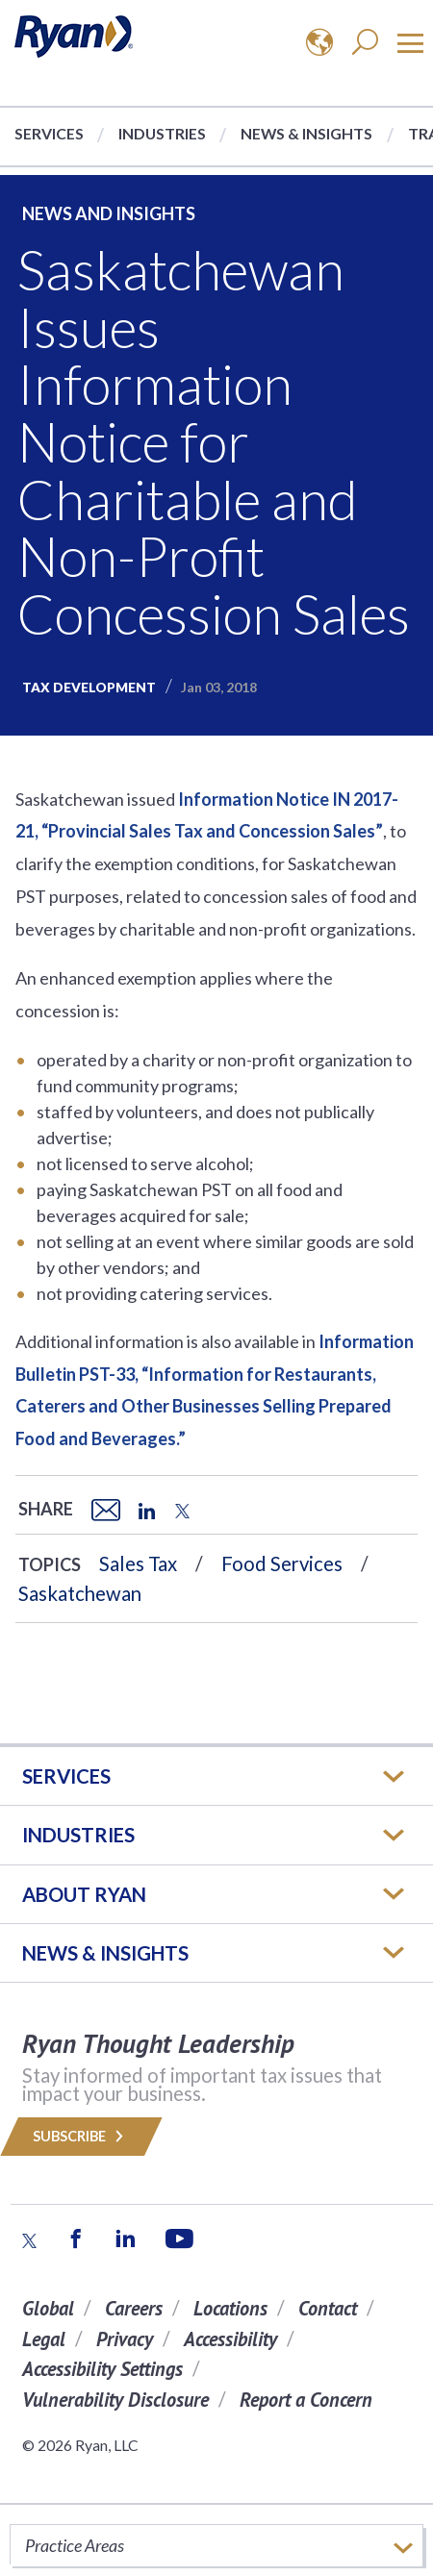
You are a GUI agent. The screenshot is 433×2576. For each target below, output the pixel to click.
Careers (134, 2308)
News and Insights (108, 213)
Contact (327, 2308)
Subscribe (81, 2136)
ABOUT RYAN (84, 1894)
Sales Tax (138, 1563)
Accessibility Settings (102, 2369)
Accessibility (230, 2339)
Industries (162, 133)
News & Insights (306, 133)
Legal (43, 2339)
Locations (230, 2308)
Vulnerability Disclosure (115, 2400)
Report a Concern (306, 2400)
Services (49, 133)
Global (48, 2308)
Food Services (282, 1563)
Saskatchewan (79, 1593)
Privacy (124, 2339)
